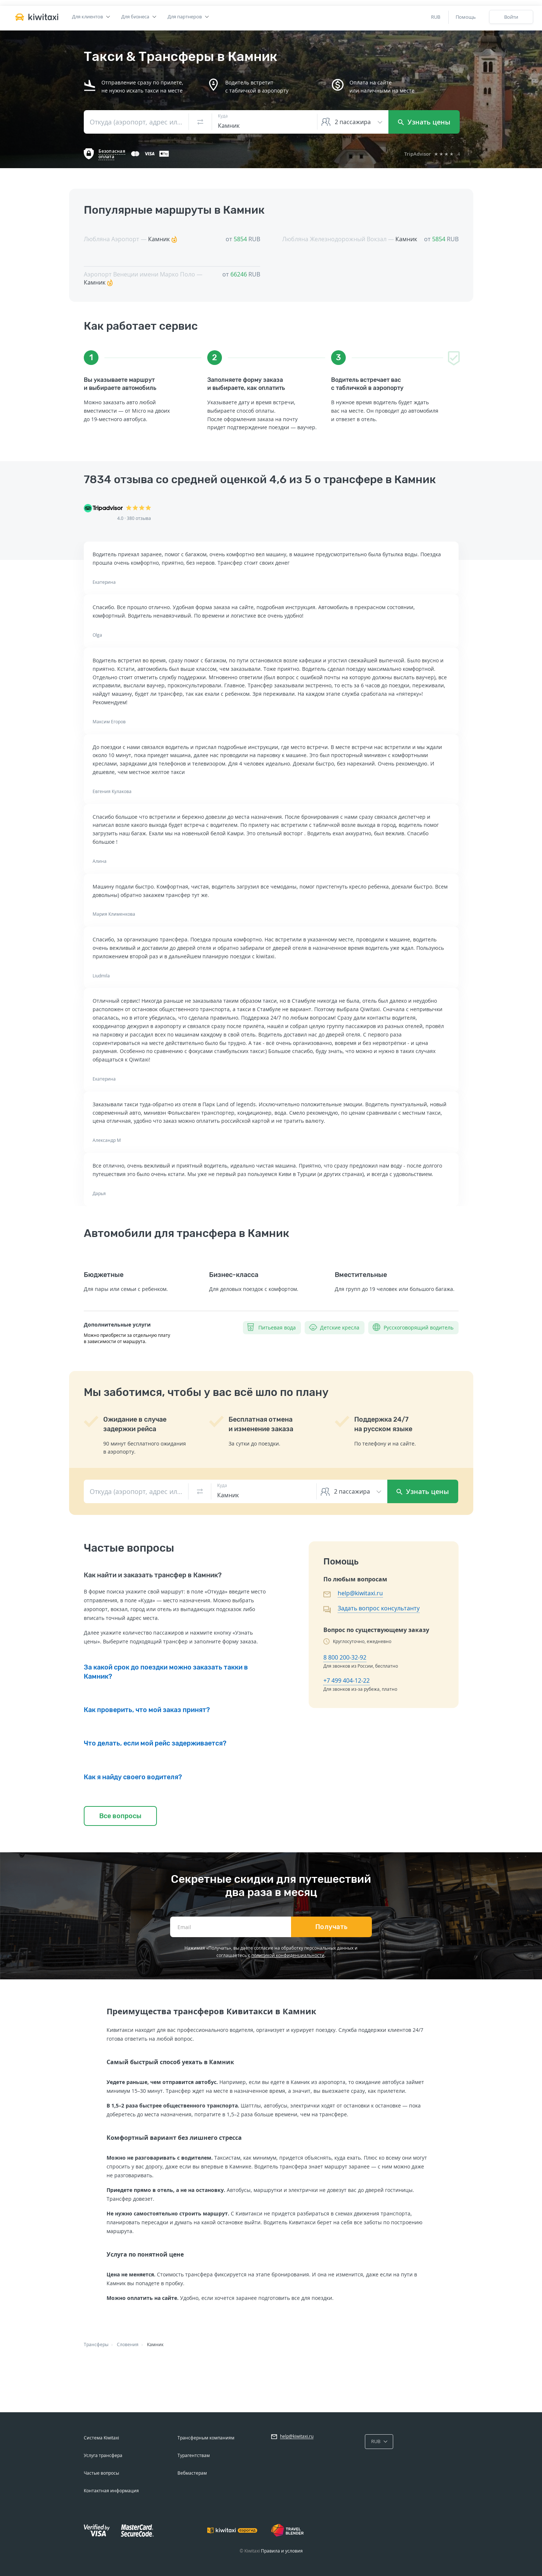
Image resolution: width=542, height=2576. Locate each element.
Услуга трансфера (103, 2455)
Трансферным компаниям (205, 2438)
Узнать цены (424, 121)
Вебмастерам (192, 2473)
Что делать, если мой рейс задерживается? (155, 1743)
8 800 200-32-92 (344, 1657)
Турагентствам (193, 2455)
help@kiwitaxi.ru (360, 1593)
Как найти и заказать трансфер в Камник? (153, 1575)
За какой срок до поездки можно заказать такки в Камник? (166, 1671)
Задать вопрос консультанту (379, 1608)
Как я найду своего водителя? (133, 1777)
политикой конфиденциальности (287, 1955)
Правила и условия (282, 2551)
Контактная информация (111, 2491)
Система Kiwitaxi (101, 2438)
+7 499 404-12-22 (346, 1680)
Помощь (466, 17)
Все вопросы (120, 1816)
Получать (331, 1927)
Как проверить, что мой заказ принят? (147, 1710)
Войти (511, 17)
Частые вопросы (101, 2473)
